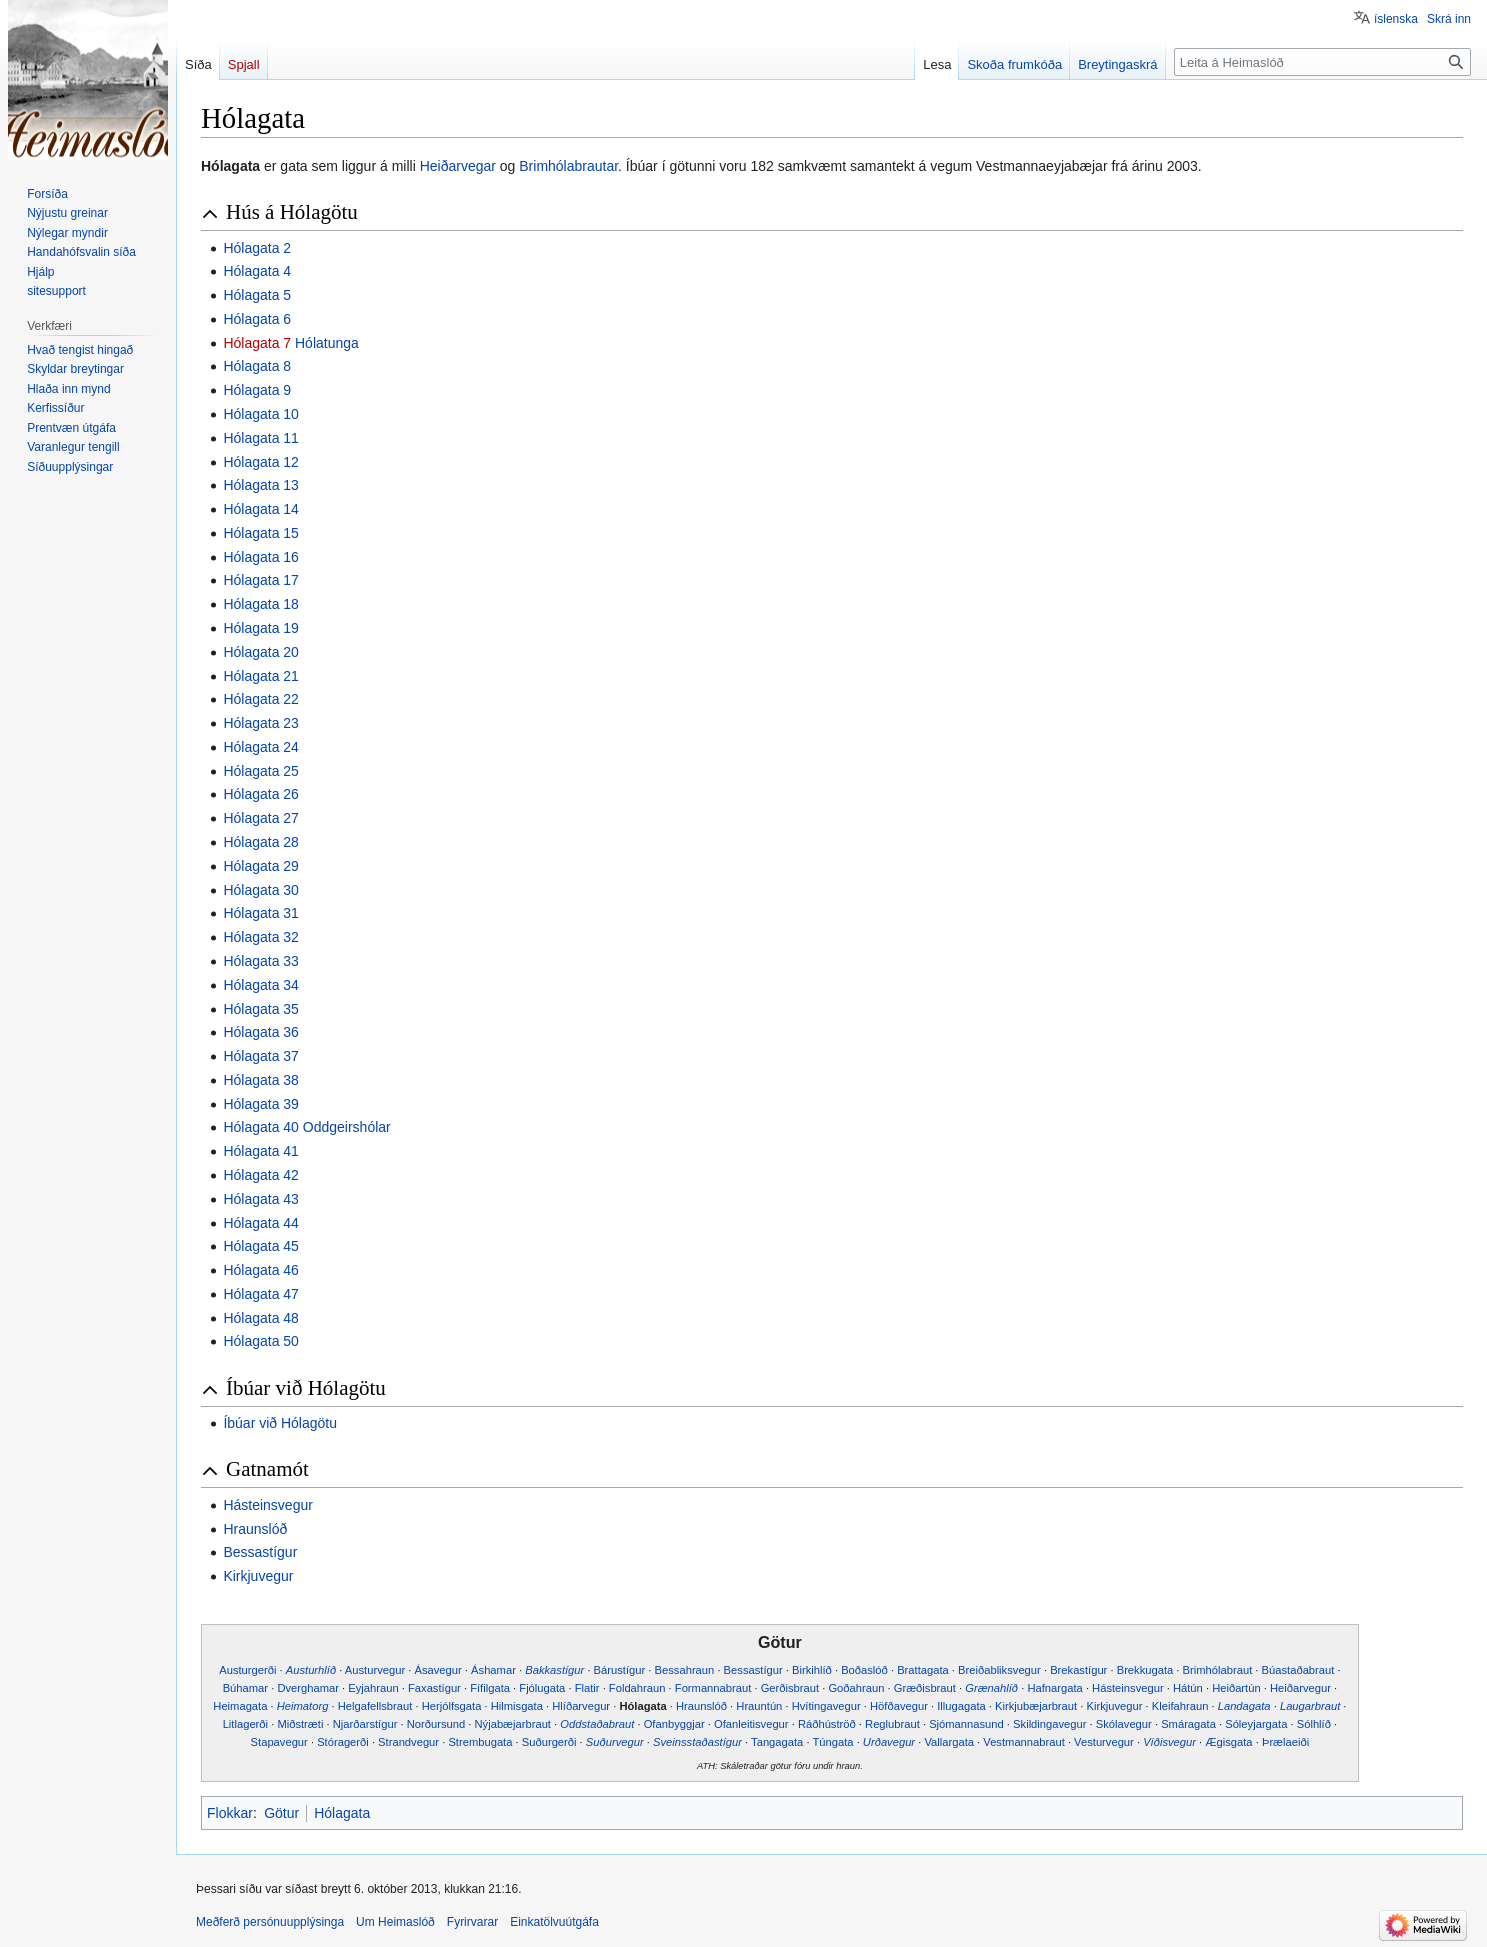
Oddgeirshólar (347, 1127)
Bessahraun (685, 1670)
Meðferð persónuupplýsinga (270, 1922)
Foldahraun (637, 1688)
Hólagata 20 (261, 652)
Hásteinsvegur (268, 1505)
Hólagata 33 (261, 961)
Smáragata (1188, 1724)
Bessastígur (260, 1552)
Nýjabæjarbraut (513, 1724)
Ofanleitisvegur (751, 1724)
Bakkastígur (554, 1670)
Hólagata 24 (261, 747)
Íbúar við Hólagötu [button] (306, 1388)
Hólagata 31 (261, 913)
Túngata (832, 1742)
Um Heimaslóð (395, 1922)
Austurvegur (375, 1670)
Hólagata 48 (261, 1318)
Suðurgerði (549, 1742)
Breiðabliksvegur (999, 1670)
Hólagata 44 (261, 1223)
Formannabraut (713, 1688)
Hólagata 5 (257, 295)
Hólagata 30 (261, 890)
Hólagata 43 (261, 1199)
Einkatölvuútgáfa (554, 1922)
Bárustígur (620, 1670)
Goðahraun (856, 1688)
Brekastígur (1078, 1670)
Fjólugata (542, 1688)
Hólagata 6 (257, 319)
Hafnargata (1054, 1688)
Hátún (1188, 1688)
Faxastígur (434, 1688)
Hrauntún (759, 1706)
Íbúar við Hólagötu (280, 1423)
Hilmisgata (517, 1706)
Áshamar (493, 1670)
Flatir (587, 1688)
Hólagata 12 (261, 462)
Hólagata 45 (261, 1246)
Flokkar (230, 1813)
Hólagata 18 (261, 604)
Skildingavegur (1049, 1724)
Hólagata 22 (261, 699)
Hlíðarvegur (581, 1706)
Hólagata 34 (261, 985)
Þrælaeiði (1285, 1742)
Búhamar (245, 1688)
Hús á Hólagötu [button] (292, 212)
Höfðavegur (899, 1706)
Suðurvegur (615, 1742)
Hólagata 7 (257, 343)
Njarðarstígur (365, 1724)
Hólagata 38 (261, 1080)
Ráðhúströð (827, 1724)
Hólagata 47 (261, 1294)
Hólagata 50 (261, 1341)
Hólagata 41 (261, 1151)
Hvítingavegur (826, 1706)
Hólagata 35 (261, 1009)
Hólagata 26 (261, 794)
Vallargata (949, 1742)
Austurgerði (247, 1670)
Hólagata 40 (261, 1127)
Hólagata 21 (261, 676)
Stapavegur (279, 1742)
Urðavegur (889, 1742)
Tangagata (777, 1742)
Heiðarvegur (1300, 1688)
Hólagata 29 (261, 866)
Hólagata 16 (261, 557)
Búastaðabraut (1298, 1670)
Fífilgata (490, 1688)
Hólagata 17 (261, 580)
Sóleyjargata (1256, 1724)
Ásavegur (438, 1670)
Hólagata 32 (261, 937)
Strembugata (480, 1742)
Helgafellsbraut (375, 1706)
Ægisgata (1228, 1742)
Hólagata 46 (261, 1270)
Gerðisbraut (790, 1688)
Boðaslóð (864, 1670)
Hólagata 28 (261, 842)
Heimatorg (303, 1706)
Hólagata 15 (261, 533)
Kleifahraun (1180, 1706)
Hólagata (642, 1706)
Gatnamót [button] (267, 1469)
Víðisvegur (1169, 1742)
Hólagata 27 (261, 818)
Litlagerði (245, 1724)
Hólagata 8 (257, 366)
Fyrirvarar (472, 1922)
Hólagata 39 (261, 1104)
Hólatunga (327, 343)
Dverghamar (308, 1688)
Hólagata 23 (261, 723)
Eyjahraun (373, 1688)
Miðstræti (300, 1724)
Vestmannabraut (1023, 1742)
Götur (281, 1813)
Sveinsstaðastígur (697, 1742)
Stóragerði (343, 1742)
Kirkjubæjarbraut (1036, 1706)
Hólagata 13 (261, 485)
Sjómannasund (966, 1724)
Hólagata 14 (261, 509)
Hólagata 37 (261, 1056)
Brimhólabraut (1218, 1670)
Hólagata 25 (261, 771)
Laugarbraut (1310, 1706)
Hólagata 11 (261, 438)
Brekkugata (1145, 1670)
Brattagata (923, 1670)
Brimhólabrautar (568, 166)
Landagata (1244, 1706)
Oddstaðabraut (597, 1724)
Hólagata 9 (257, 390)
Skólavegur (1124, 1724)
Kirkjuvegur (258, 1576)
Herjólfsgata (452, 1706)
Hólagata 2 (257, 248)
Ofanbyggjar (674, 1724)
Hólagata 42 (261, 1175)
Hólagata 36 (261, 1032)
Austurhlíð (311, 1670)
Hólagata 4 (257, 271)
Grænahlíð (991, 1688)
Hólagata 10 (261, 414)
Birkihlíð (812, 1670)
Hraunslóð (255, 1529)
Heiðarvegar (458, 166)
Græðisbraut (925, 1688)
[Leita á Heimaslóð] (1322, 62)
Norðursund (436, 1724)
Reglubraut (892, 1724)
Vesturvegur (1104, 1742)
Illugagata (961, 1706)
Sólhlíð (1314, 1724)
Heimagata (240, 1706)
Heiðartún (1236, 1688)
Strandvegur (408, 1742)
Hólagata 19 (261, 628)
